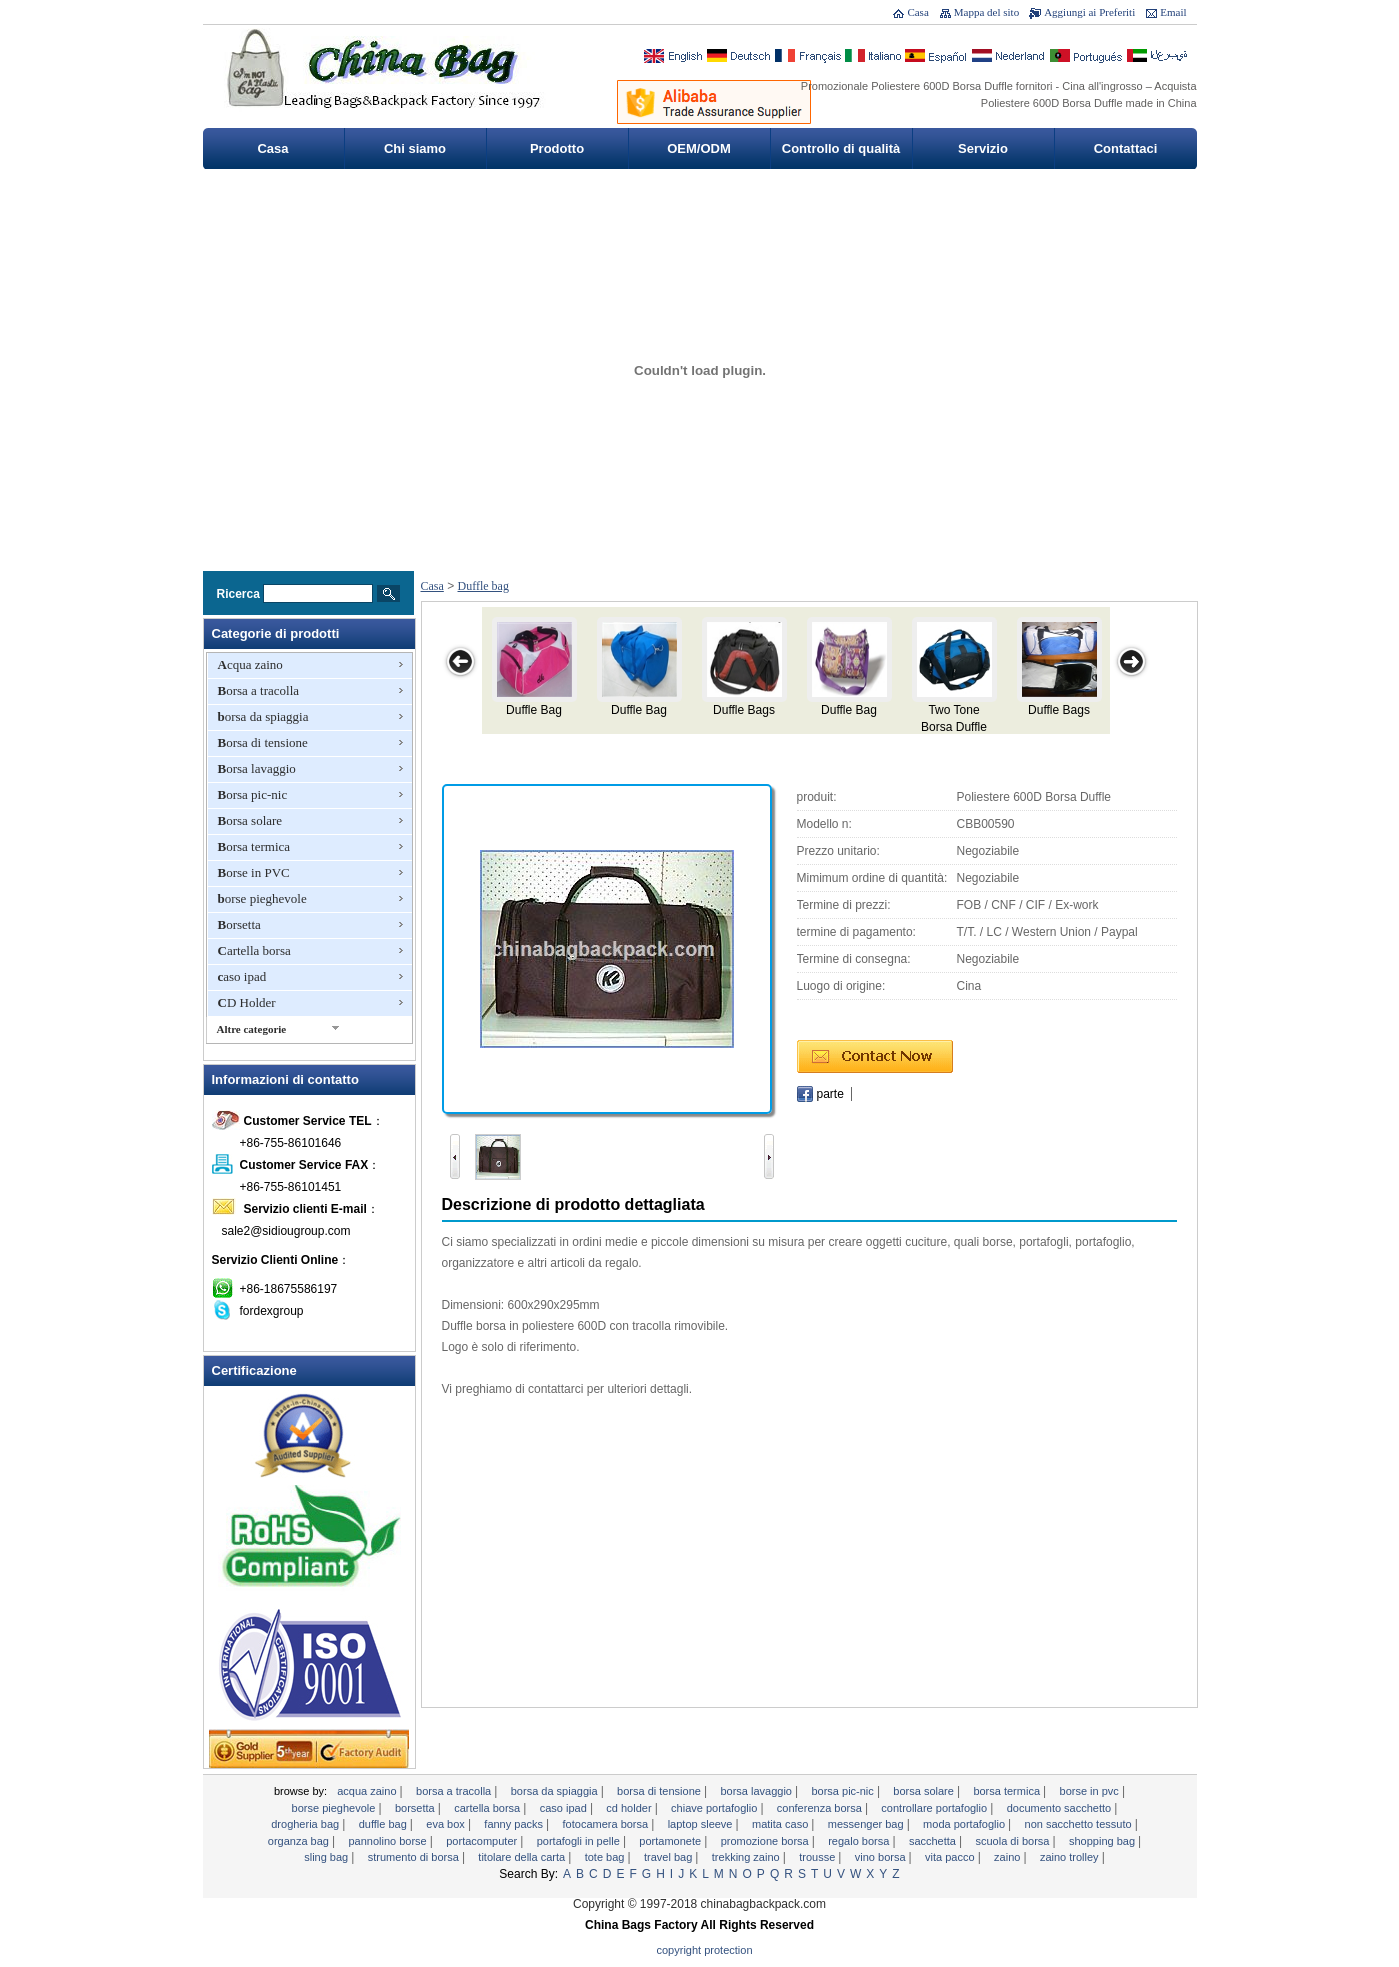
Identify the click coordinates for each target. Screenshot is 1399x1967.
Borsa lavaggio (257, 768)
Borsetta (239, 924)
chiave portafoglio (715, 1808)
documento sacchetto (1061, 1808)
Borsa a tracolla (259, 690)
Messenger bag (867, 1824)
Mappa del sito (986, 12)
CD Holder (247, 1002)
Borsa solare (250, 820)
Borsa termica (254, 846)
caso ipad (242, 976)
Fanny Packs (515, 1824)
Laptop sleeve (702, 1824)
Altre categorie (252, 1029)
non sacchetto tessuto (1080, 1824)
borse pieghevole (262, 898)
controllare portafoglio (935, 1808)
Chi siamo (415, 148)
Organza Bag (300, 1841)
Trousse (818, 1857)
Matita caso (781, 1824)
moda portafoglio (965, 1824)
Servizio (983, 148)
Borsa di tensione (263, 742)
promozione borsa (766, 1841)
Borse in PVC (254, 872)
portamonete (671, 1841)
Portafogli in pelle (580, 1841)
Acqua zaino (250, 664)
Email (1173, 12)
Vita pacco (951, 1857)
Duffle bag (483, 586)
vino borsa (882, 1857)
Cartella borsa (254, 950)
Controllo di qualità (841, 148)
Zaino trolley (1071, 1857)
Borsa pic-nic (253, 794)
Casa (917, 12)
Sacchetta (934, 1841)
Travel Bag (669, 1857)
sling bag (327, 1857)
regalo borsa (860, 1841)
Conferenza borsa (821, 1808)
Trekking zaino (747, 1857)
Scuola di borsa (1013, 1841)
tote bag (606, 1857)
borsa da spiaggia (263, 716)
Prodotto (557, 148)
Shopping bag (1103, 1841)
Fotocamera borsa (607, 1824)
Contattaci (1126, 148)
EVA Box (447, 1824)
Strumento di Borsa (415, 1857)
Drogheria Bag (306, 1824)
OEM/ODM (699, 148)
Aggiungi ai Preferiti (1089, 12)
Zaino (1008, 1857)
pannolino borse (388, 1841)
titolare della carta (523, 1857)
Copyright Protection (705, 1950)
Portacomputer (483, 1841)
